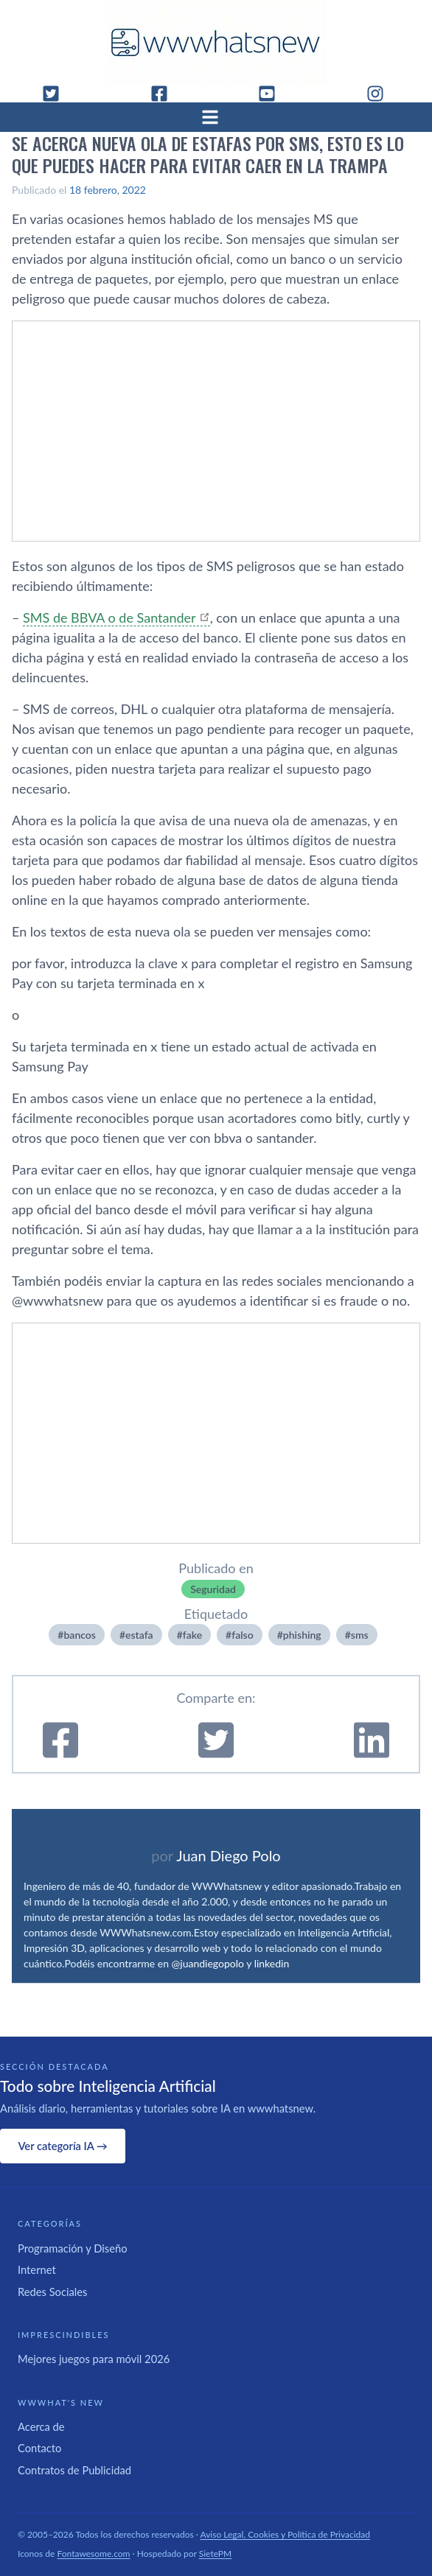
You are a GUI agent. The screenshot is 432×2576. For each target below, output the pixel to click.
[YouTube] (273, 93)
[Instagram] (381, 93)
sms (360, 1634)
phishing (302, 1634)
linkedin (272, 1963)
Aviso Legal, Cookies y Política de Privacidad (286, 2534)
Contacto (39, 2447)
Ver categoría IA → (62, 2145)
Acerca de (41, 2426)
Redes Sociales (52, 2291)
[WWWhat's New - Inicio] (216, 42)
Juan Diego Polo (228, 1855)
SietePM (215, 2553)
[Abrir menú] (216, 117)
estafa (139, 1634)
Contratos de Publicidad (74, 2470)
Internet (37, 2269)
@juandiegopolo (208, 1963)
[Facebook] (165, 93)
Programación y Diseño (73, 2248)
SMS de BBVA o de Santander (109, 617)
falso (242, 1634)
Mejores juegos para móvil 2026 (94, 2358)
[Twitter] (57, 93)
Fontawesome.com (94, 2553)
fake (192, 1634)
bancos (79, 1634)
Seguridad (213, 1589)
